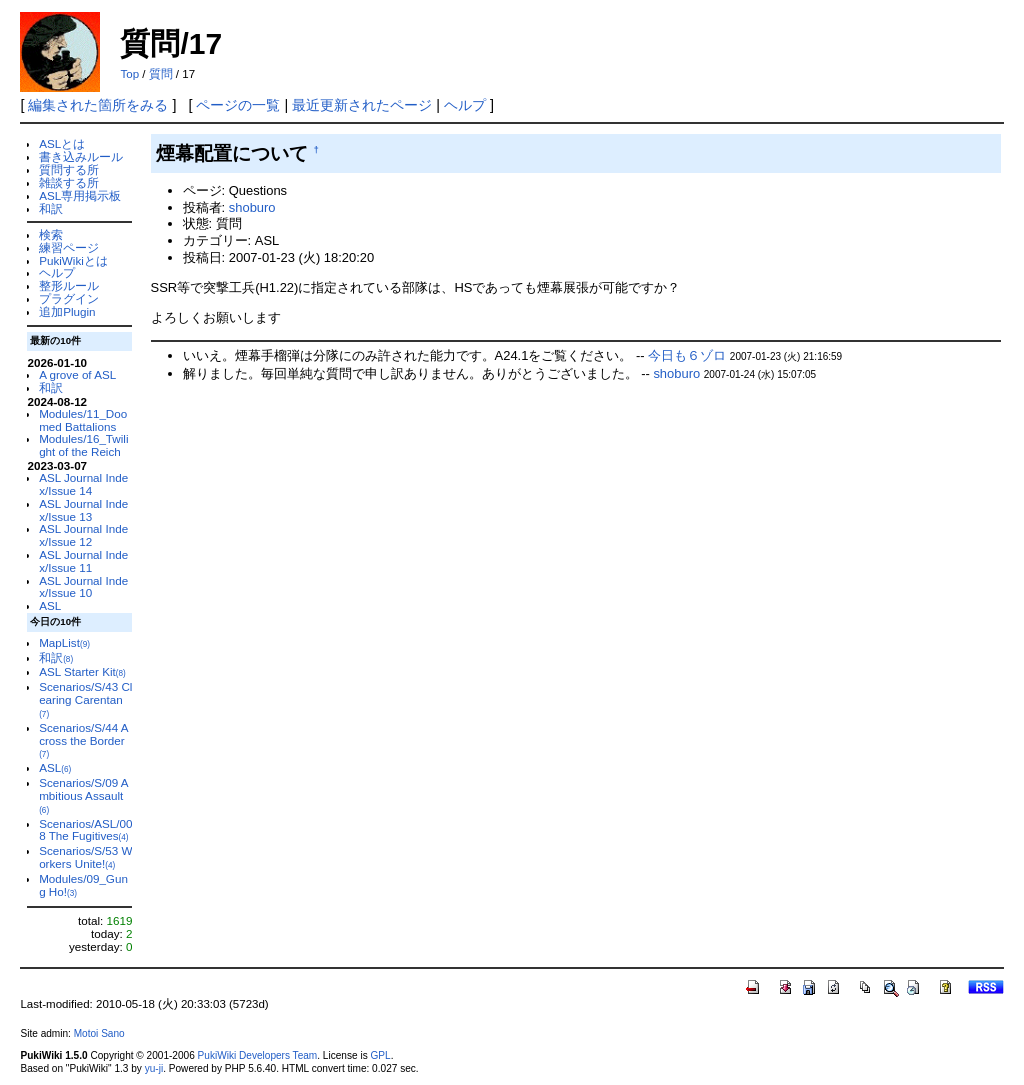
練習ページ (69, 247)
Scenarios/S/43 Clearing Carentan (85, 699)
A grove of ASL (77, 374)
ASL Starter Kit (82, 671)
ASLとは (62, 143)
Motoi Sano (99, 1033)
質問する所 (69, 169)
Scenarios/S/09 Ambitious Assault (83, 795)
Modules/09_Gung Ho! (83, 885)
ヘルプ (465, 105)
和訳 (51, 208)
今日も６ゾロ (687, 355)
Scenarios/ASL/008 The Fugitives (85, 830)
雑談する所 (69, 182)
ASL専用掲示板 (80, 195)
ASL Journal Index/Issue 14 (83, 484)
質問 (161, 74)
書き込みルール (81, 156)
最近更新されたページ (362, 105)
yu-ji (154, 1068)
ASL (50, 605)
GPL (380, 1055)
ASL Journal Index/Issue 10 (83, 587)
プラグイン (69, 298)
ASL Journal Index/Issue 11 (83, 561)
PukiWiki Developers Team (258, 1055)
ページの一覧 (238, 105)
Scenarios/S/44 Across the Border (83, 740)
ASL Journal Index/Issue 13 (83, 510)
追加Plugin (67, 311)
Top (129, 74)
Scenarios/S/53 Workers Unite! (85, 857)
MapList (64, 642)
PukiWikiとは (73, 260)
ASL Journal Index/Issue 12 (83, 535)
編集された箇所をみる (98, 105)
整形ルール (69, 285)
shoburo (252, 207)
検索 (51, 234)
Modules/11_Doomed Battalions (83, 420)
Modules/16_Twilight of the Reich (83, 445)
